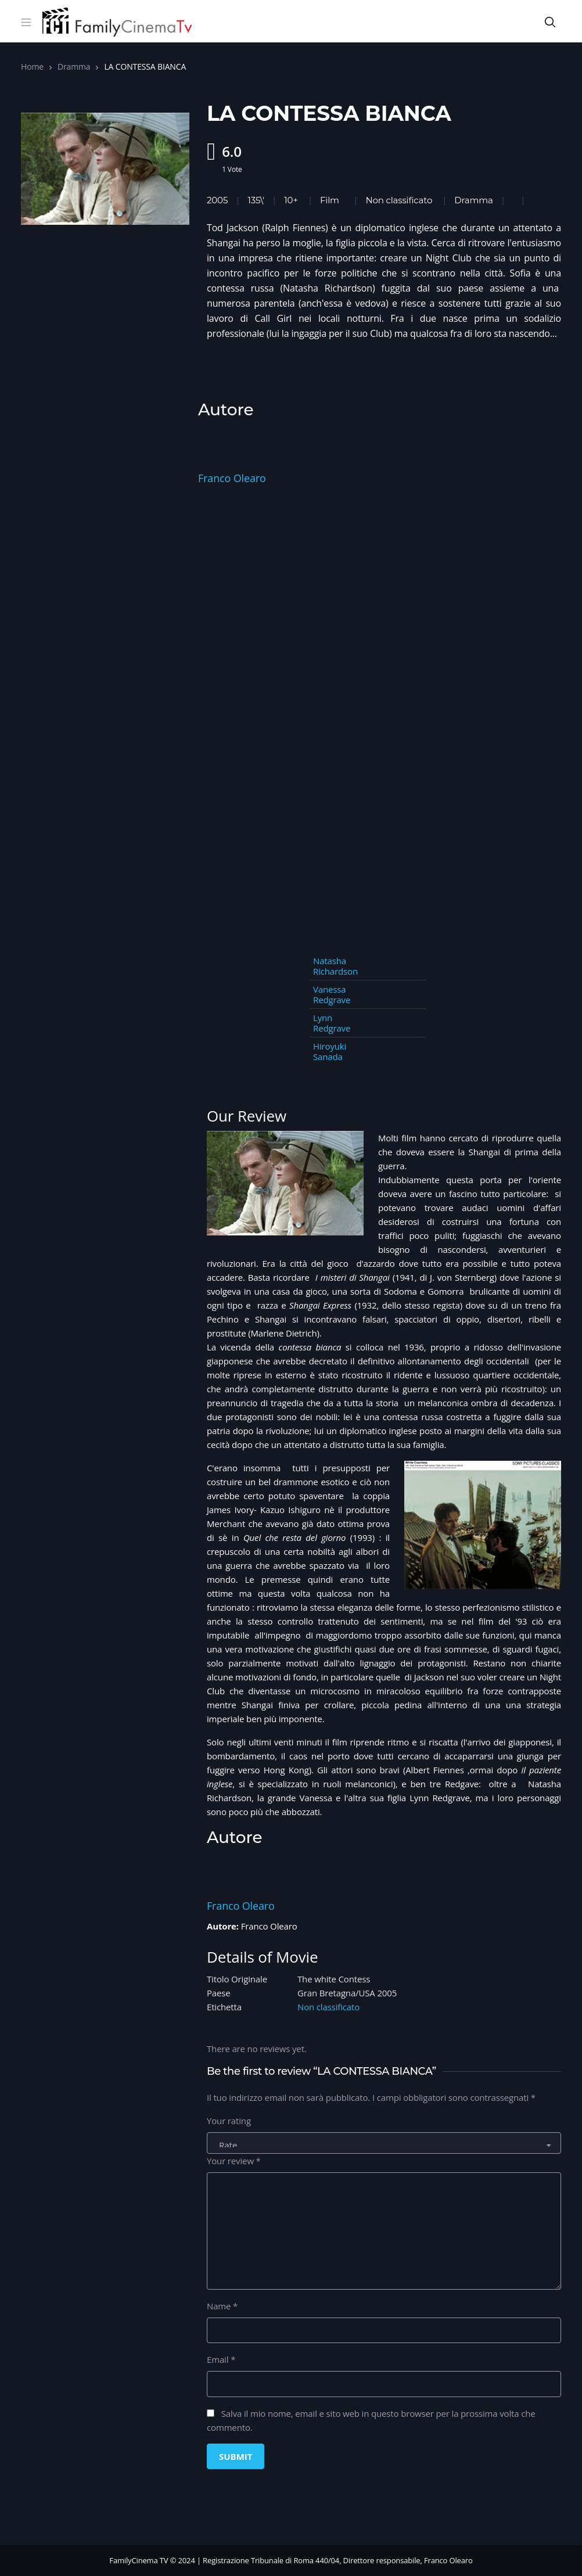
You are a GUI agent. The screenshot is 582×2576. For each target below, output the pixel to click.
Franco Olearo (232, 478)
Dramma (74, 66)
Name (222, 2306)
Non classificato (398, 200)
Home (32, 66)
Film (329, 200)
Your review (234, 2161)
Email (221, 2359)
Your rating (229, 2120)
